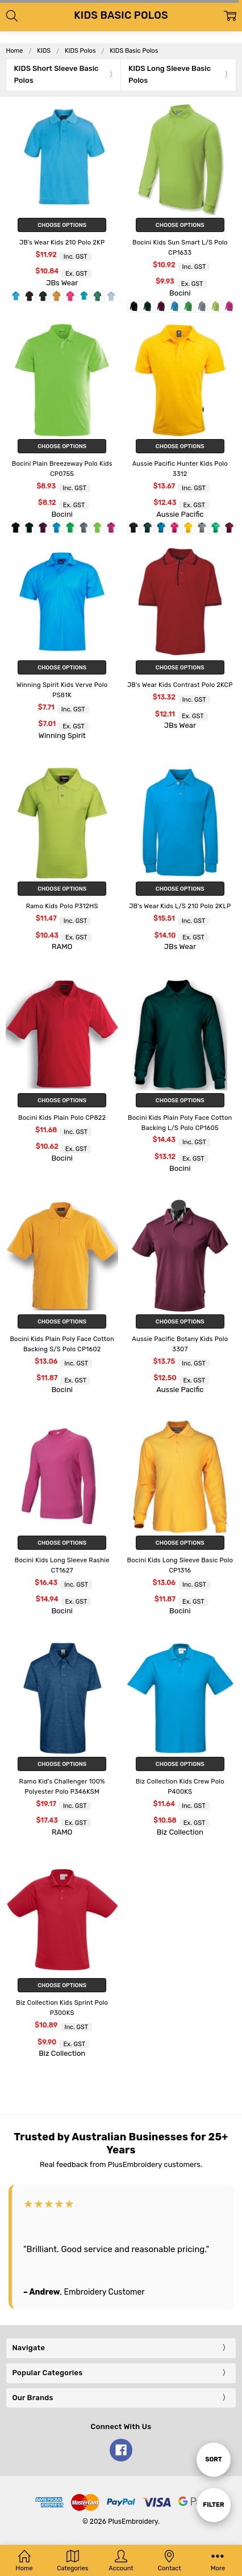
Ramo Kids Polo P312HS (62, 906)
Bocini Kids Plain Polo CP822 (62, 1118)
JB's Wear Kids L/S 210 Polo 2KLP (180, 906)
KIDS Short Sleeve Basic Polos (56, 74)
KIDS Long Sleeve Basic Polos (169, 74)
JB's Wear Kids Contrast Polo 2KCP (180, 685)
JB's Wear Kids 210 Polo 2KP (62, 242)
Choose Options (61, 225)
